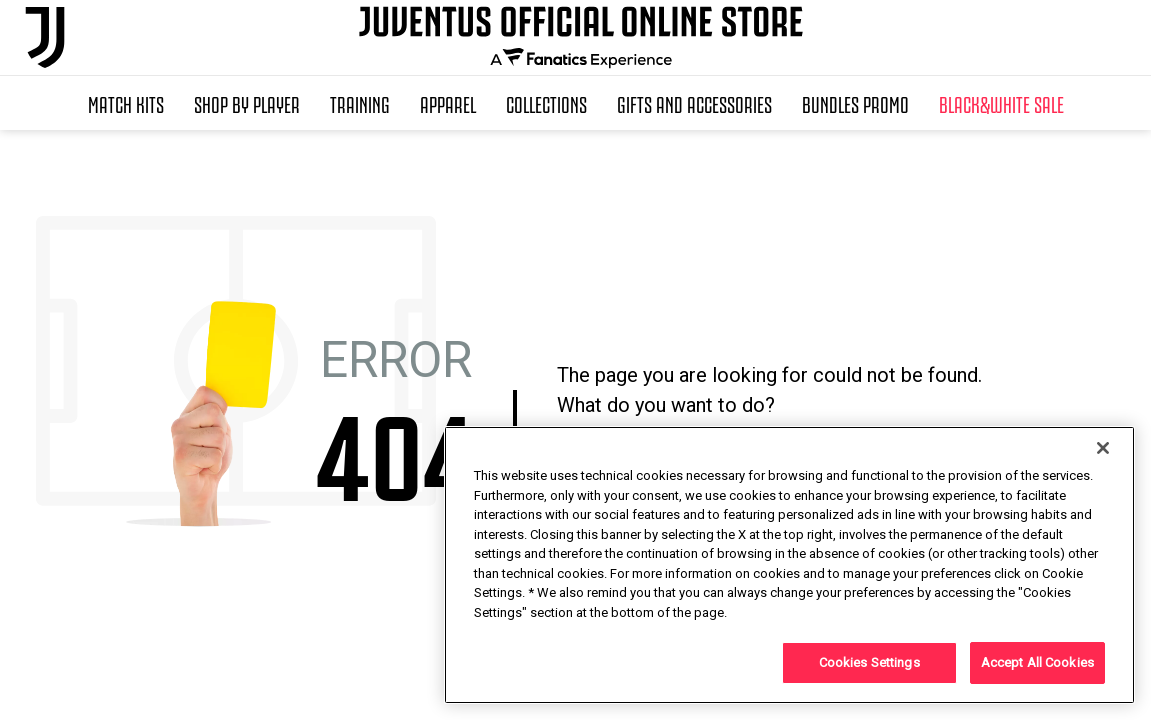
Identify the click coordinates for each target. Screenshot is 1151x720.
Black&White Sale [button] (1001, 103)
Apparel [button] (448, 103)
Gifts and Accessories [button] (694, 103)
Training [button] (360, 103)
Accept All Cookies (1037, 662)
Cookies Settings (869, 662)
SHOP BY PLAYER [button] (247, 103)
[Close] (1103, 448)
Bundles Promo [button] (855, 103)
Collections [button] (546, 103)
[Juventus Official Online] (45, 37)
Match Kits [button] (126, 103)
